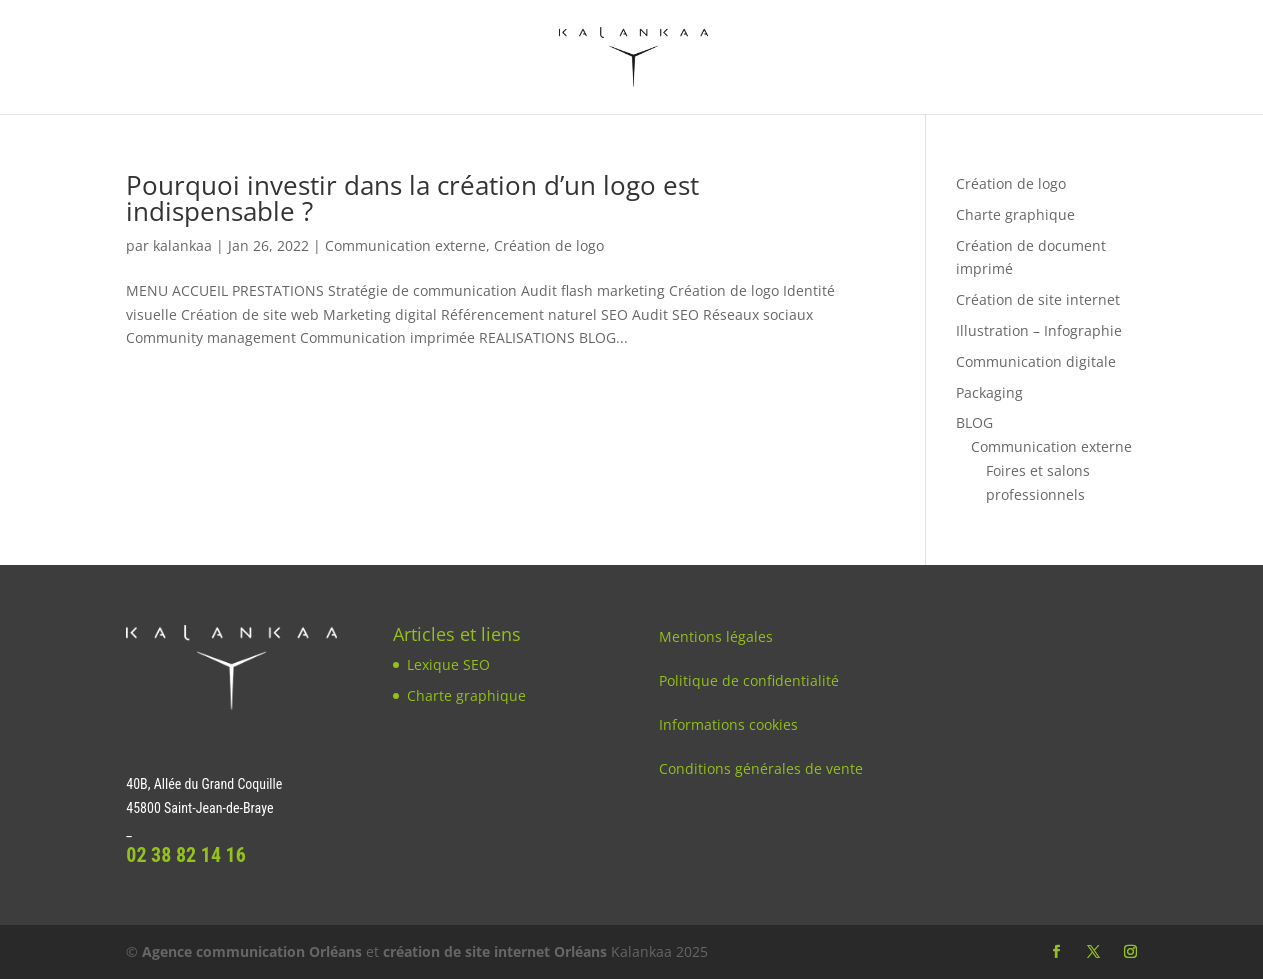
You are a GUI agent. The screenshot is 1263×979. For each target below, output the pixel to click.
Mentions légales (716, 636)
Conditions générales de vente (761, 768)
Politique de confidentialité (749, 680)
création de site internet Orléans (495, 951)
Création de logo (549, 245)
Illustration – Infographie (1039, 330)
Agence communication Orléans (252, 951)
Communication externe (405, 245)
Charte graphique (1015, 214)
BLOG (974, 422)
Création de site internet (1038, 299)
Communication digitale (1036, 361)
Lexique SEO (448, 664)
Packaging (989, 392)
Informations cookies (728, 724)
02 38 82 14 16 (186, 855)
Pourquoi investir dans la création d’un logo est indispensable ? (412, 198)
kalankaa (182, 245)
